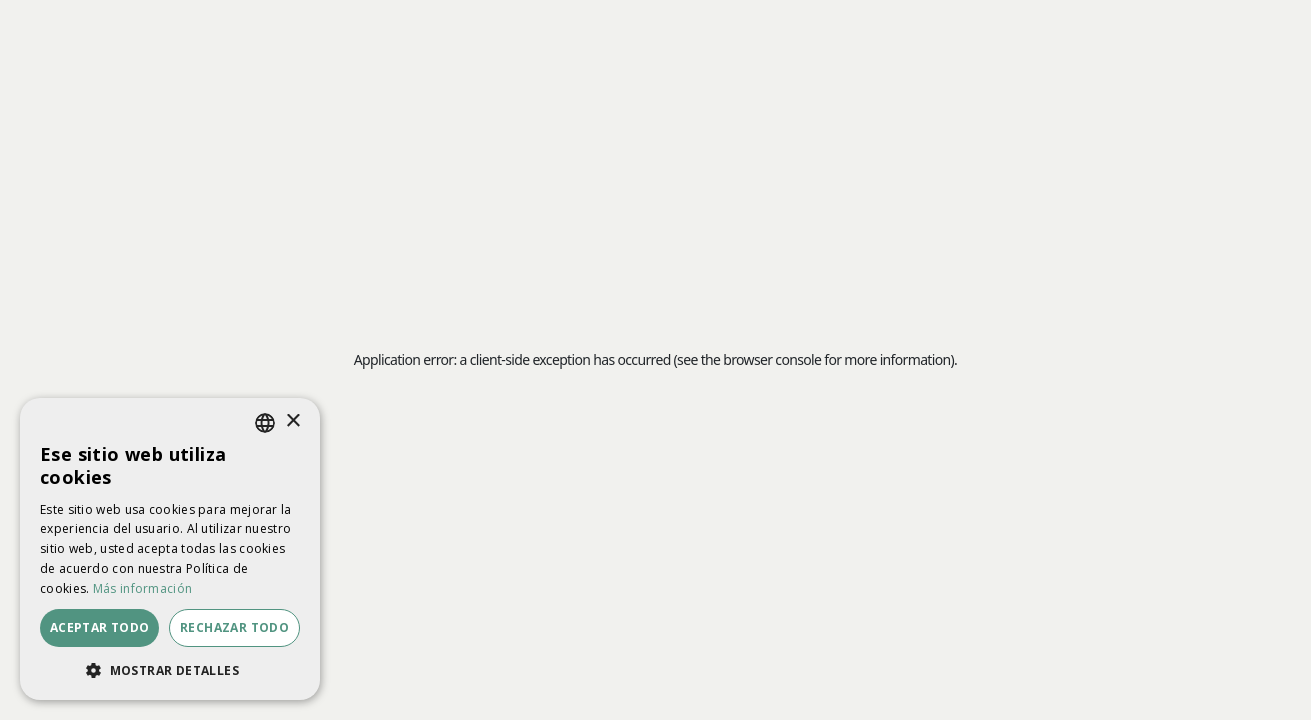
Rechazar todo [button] (234, 627)
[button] (170, 670)
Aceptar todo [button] (100, 627)
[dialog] (170, 549)
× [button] (292, 421)
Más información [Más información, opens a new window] (143, 588)
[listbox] (265, 423)
